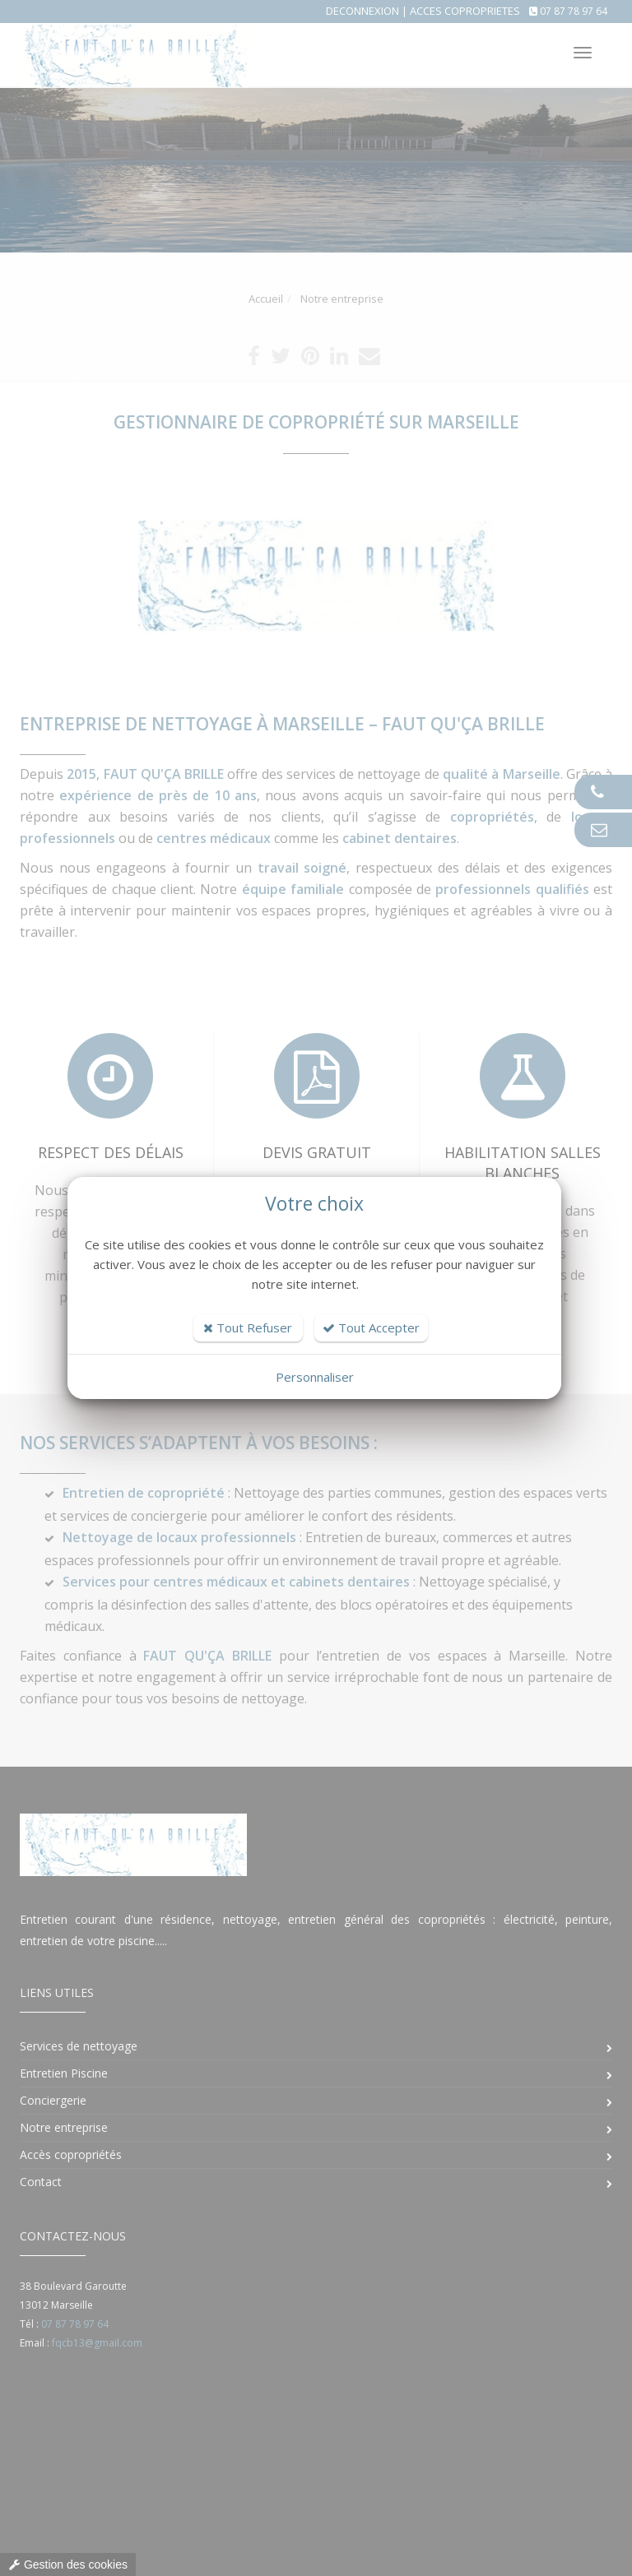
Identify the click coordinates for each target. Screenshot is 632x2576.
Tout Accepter (371, 1327)
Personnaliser (315, 1377)
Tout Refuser (247, 1327)
